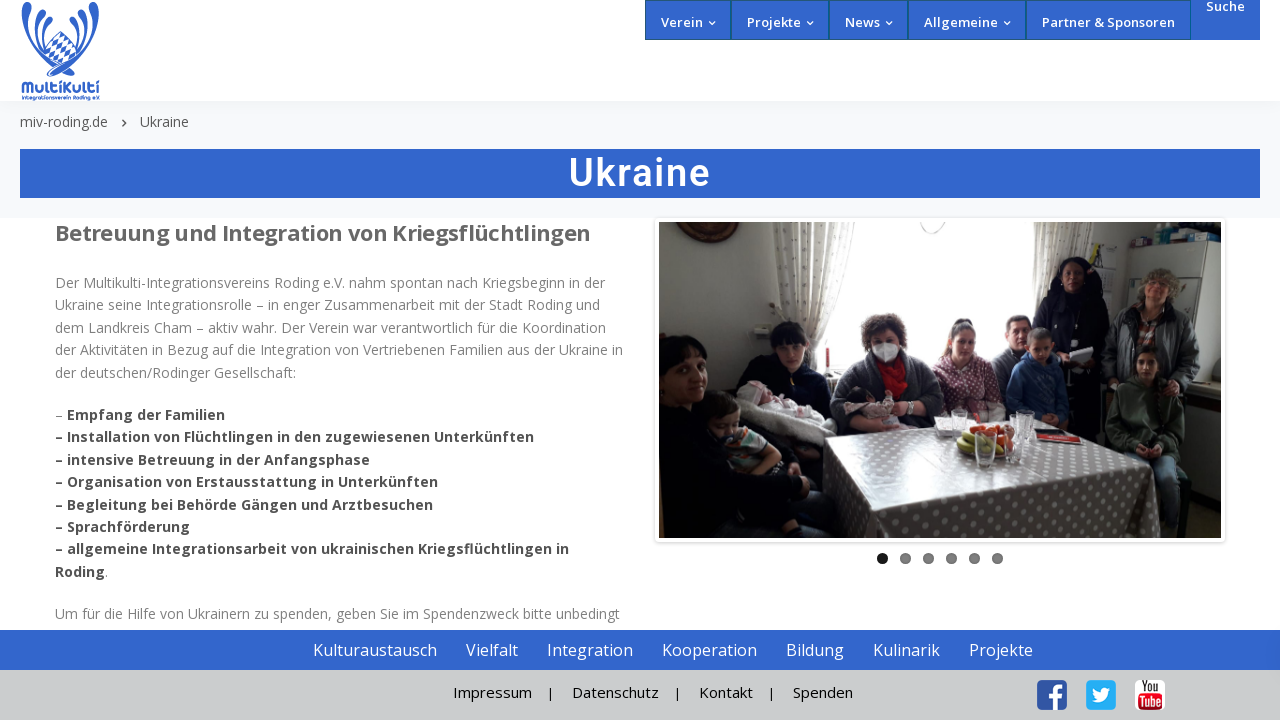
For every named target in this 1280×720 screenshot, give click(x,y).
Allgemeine (961, 22)
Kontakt (726, 692)
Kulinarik (906, 650)
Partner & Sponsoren (1108, 22)
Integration (590, 650)
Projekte (774, 22)
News (862, 22)
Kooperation (709, 650)
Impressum (492, 692)
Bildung (815, 650)
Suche (1225, 6)
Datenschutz (615, 692)
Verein (682, 22)
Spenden (823, 692)
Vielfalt (492, 650)
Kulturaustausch (375, 650)
